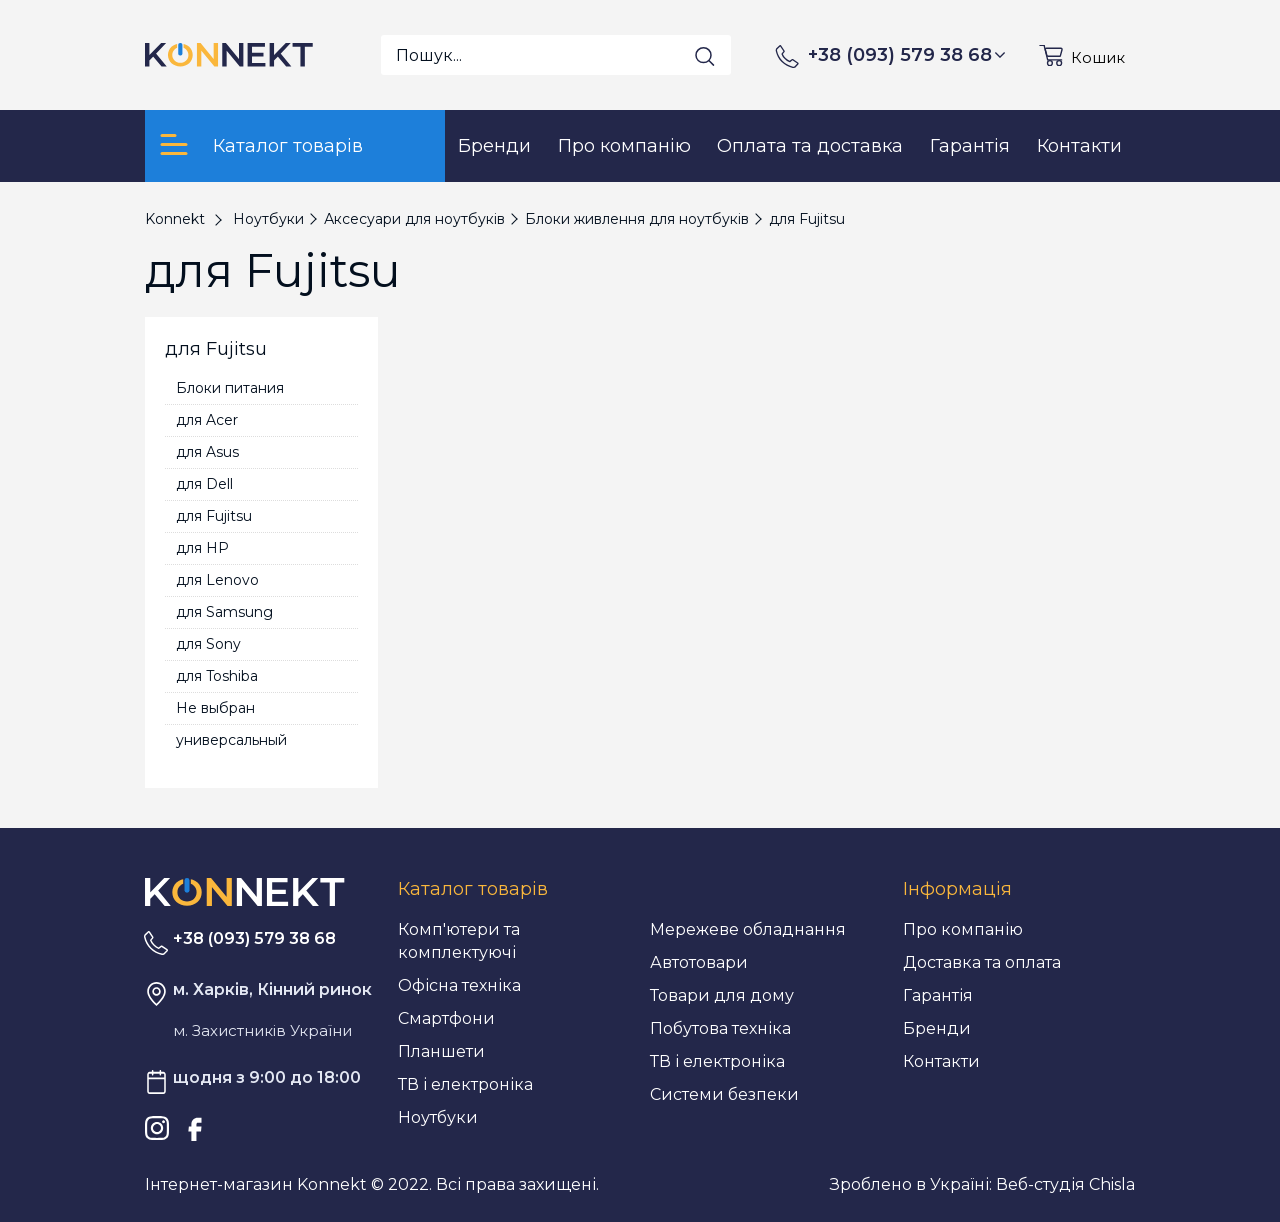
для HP (202, 548)
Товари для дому (722, 995)
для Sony (208, 644)
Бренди (937, 1028)
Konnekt (175, 219)
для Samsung (224, 612)
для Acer (207, 420)
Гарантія (938, 995)
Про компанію (963, 929)
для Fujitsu (214, 516)
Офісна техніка (459, 985)
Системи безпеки (724, 1094)
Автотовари (699, 962)
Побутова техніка (720, 1028)
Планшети (441, 1051)
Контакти (941, 1061)
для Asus (207, 452)
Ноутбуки (438, 1117)
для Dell (204, 484)
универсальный (231, 740)
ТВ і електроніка (465, 1084)
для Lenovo (217, 580)
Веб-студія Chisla (1065, 1184)
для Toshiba (217, 676)
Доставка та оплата (982, 962)
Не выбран (215, 708)
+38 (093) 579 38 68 (907, 55)
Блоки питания (230, 388)
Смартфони (446, 1018)
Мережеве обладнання (748, 929)
